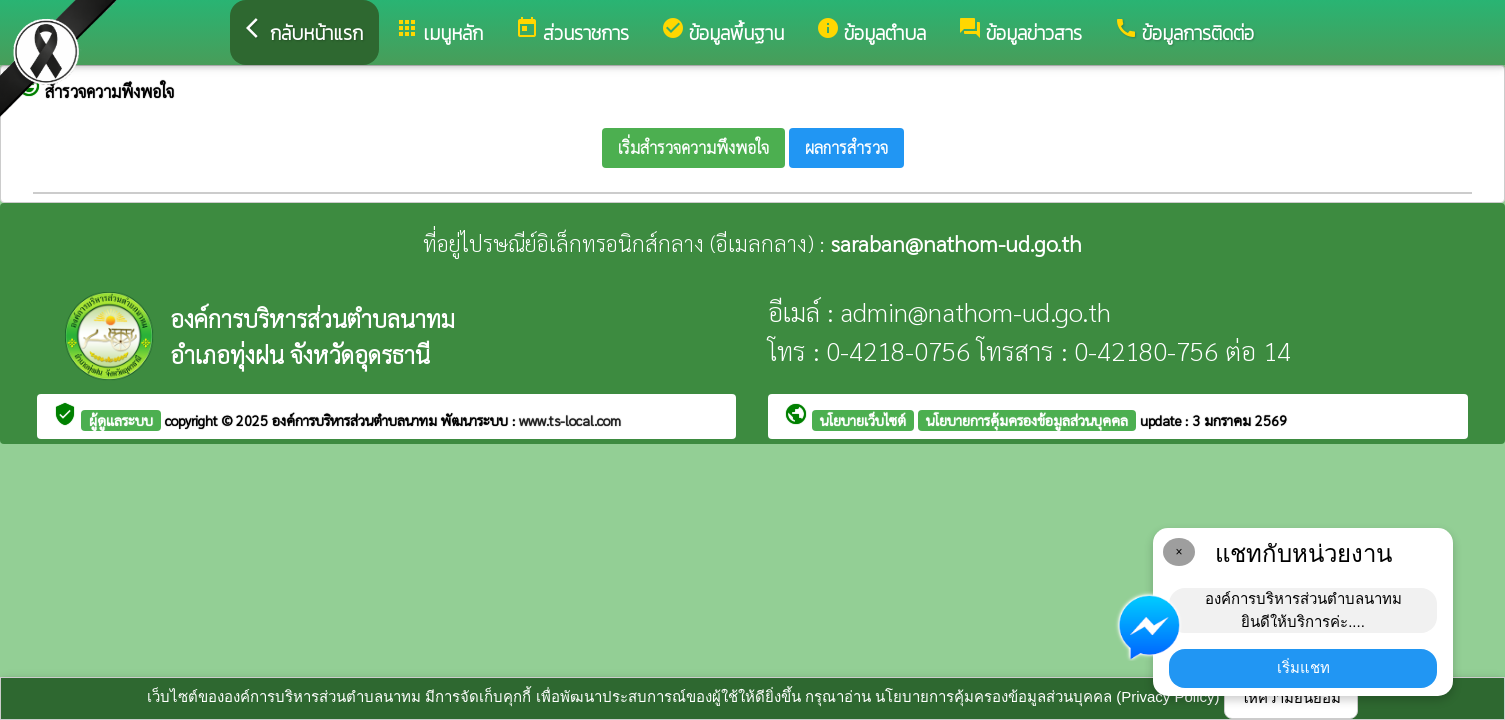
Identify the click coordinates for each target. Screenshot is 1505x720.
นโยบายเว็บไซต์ (863, 420)
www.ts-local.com (570, 420)
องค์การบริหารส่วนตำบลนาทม (356, 420)
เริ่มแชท (1303, 667)
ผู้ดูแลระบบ (121, 420)
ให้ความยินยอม (1291, 697)
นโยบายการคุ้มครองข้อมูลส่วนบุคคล (1027, 420)
